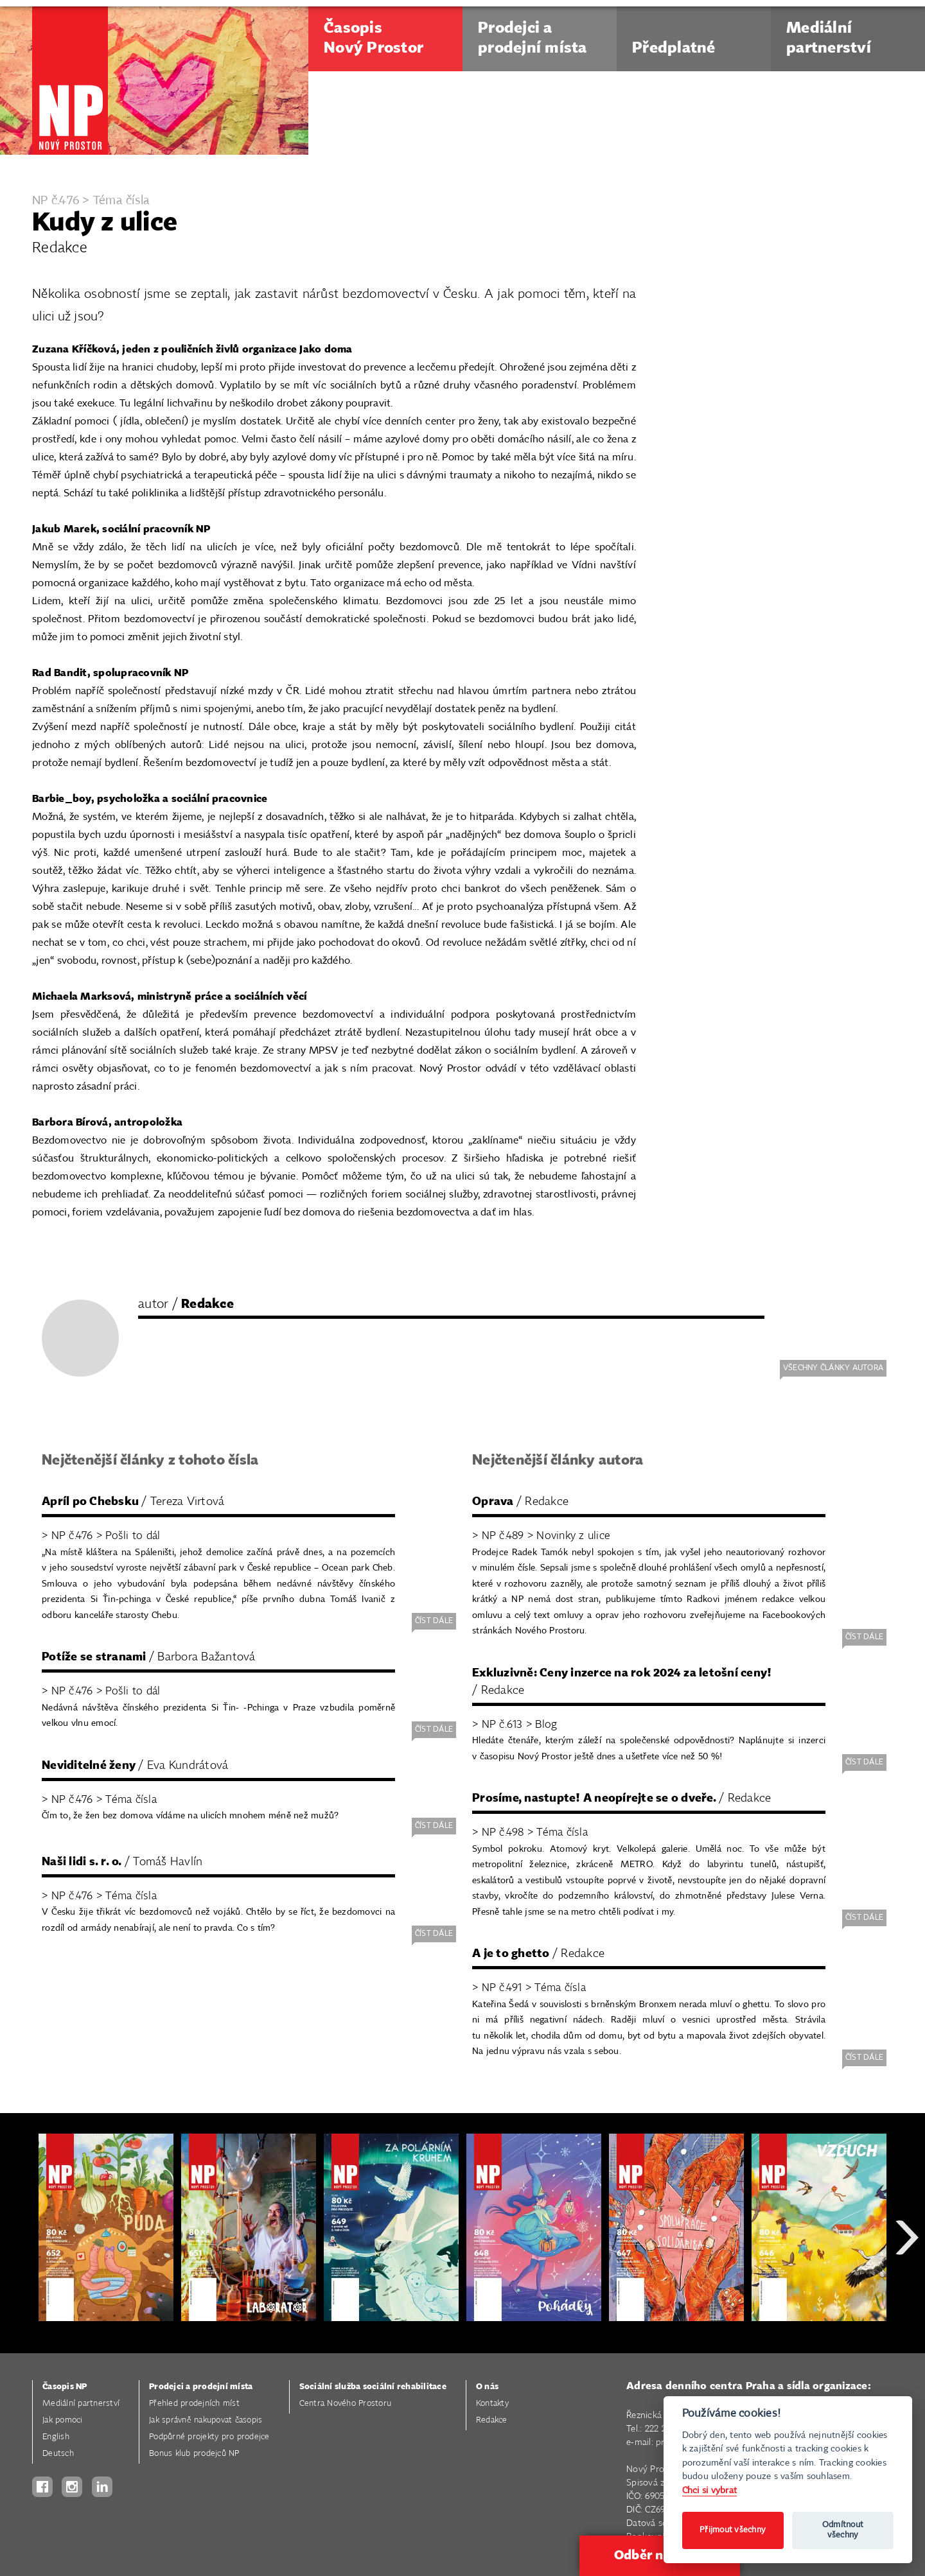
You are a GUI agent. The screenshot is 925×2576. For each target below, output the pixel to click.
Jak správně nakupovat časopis (205, 2420)
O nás (487, 2387)
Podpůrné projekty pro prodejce (209, 2437)
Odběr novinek (659, 2555)
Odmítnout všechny (842, 2530)
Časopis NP (64, 2387)
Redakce (491, 2420)
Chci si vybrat (709, 2490)
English (55, 2437)
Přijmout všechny (733, 2530)
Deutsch (58, 2454)
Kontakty (492, 2403)
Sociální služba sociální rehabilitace (372, 2387)
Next (907, 2283)
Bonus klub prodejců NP (194, 2454)
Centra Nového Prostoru (345, 2403)
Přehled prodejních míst (194, 2403)
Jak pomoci (62, 2420)
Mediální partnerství (80, 2403)
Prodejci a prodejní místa (200, 2387)
